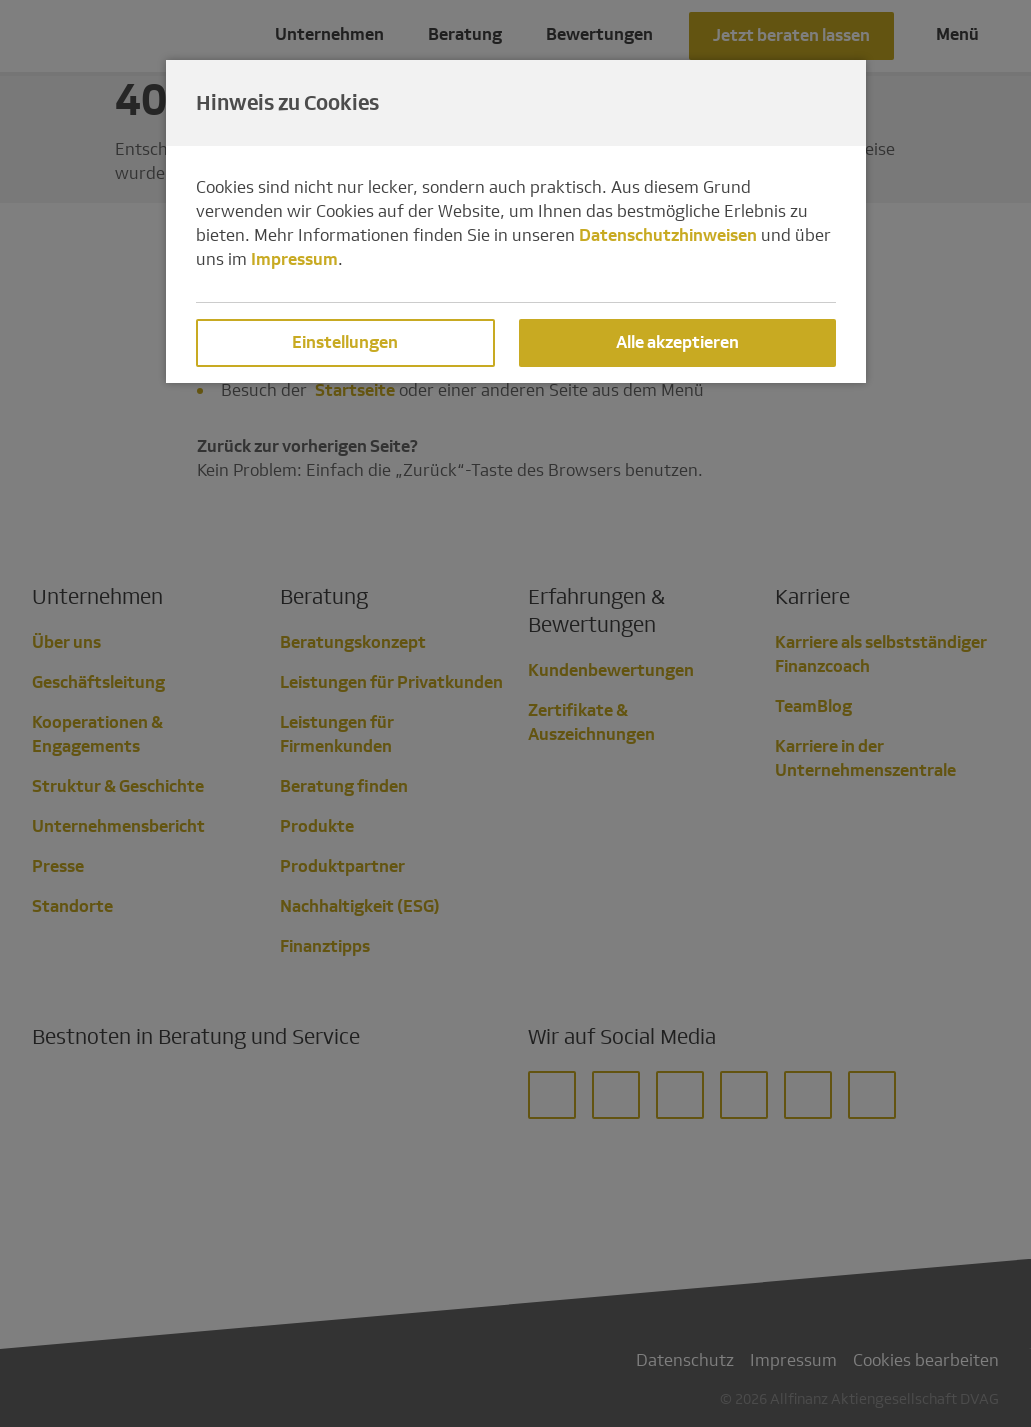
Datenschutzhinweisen (668, 235)
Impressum (294, 259)
